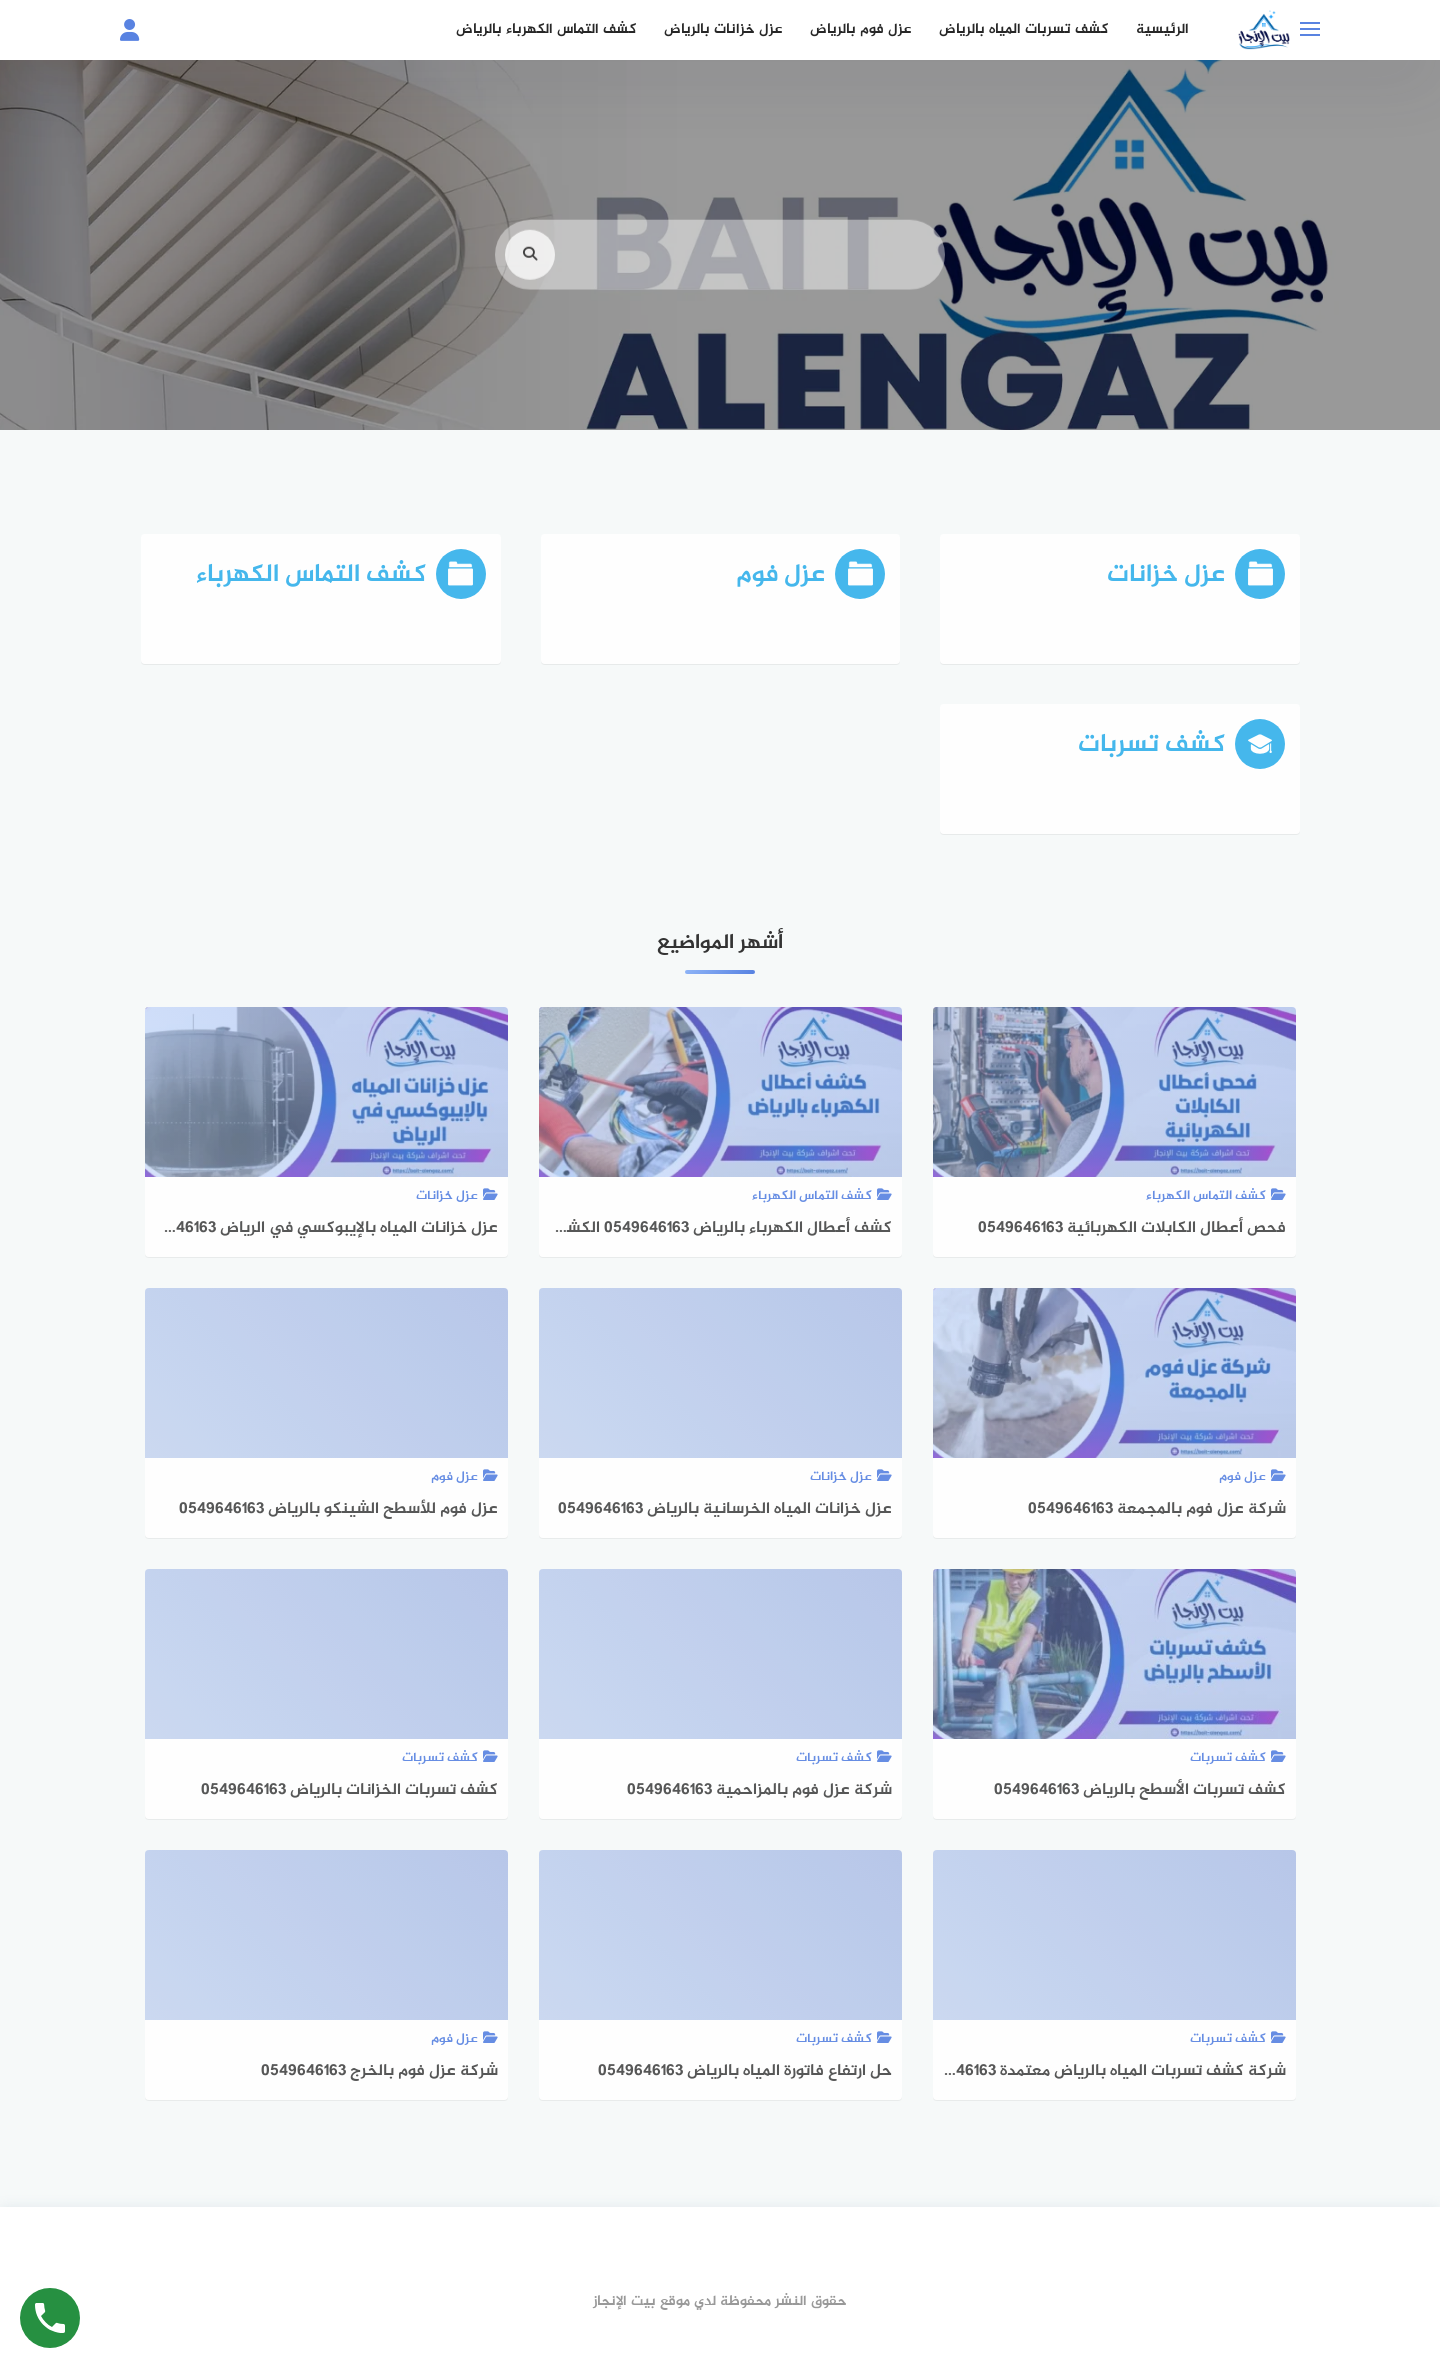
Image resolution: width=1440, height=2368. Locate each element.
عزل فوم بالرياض (860, 29)
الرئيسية (1162, 29)
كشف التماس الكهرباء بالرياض (546, 29)
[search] (530, 289)
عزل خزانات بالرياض (723, 29)
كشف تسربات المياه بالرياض (1023, 29)
